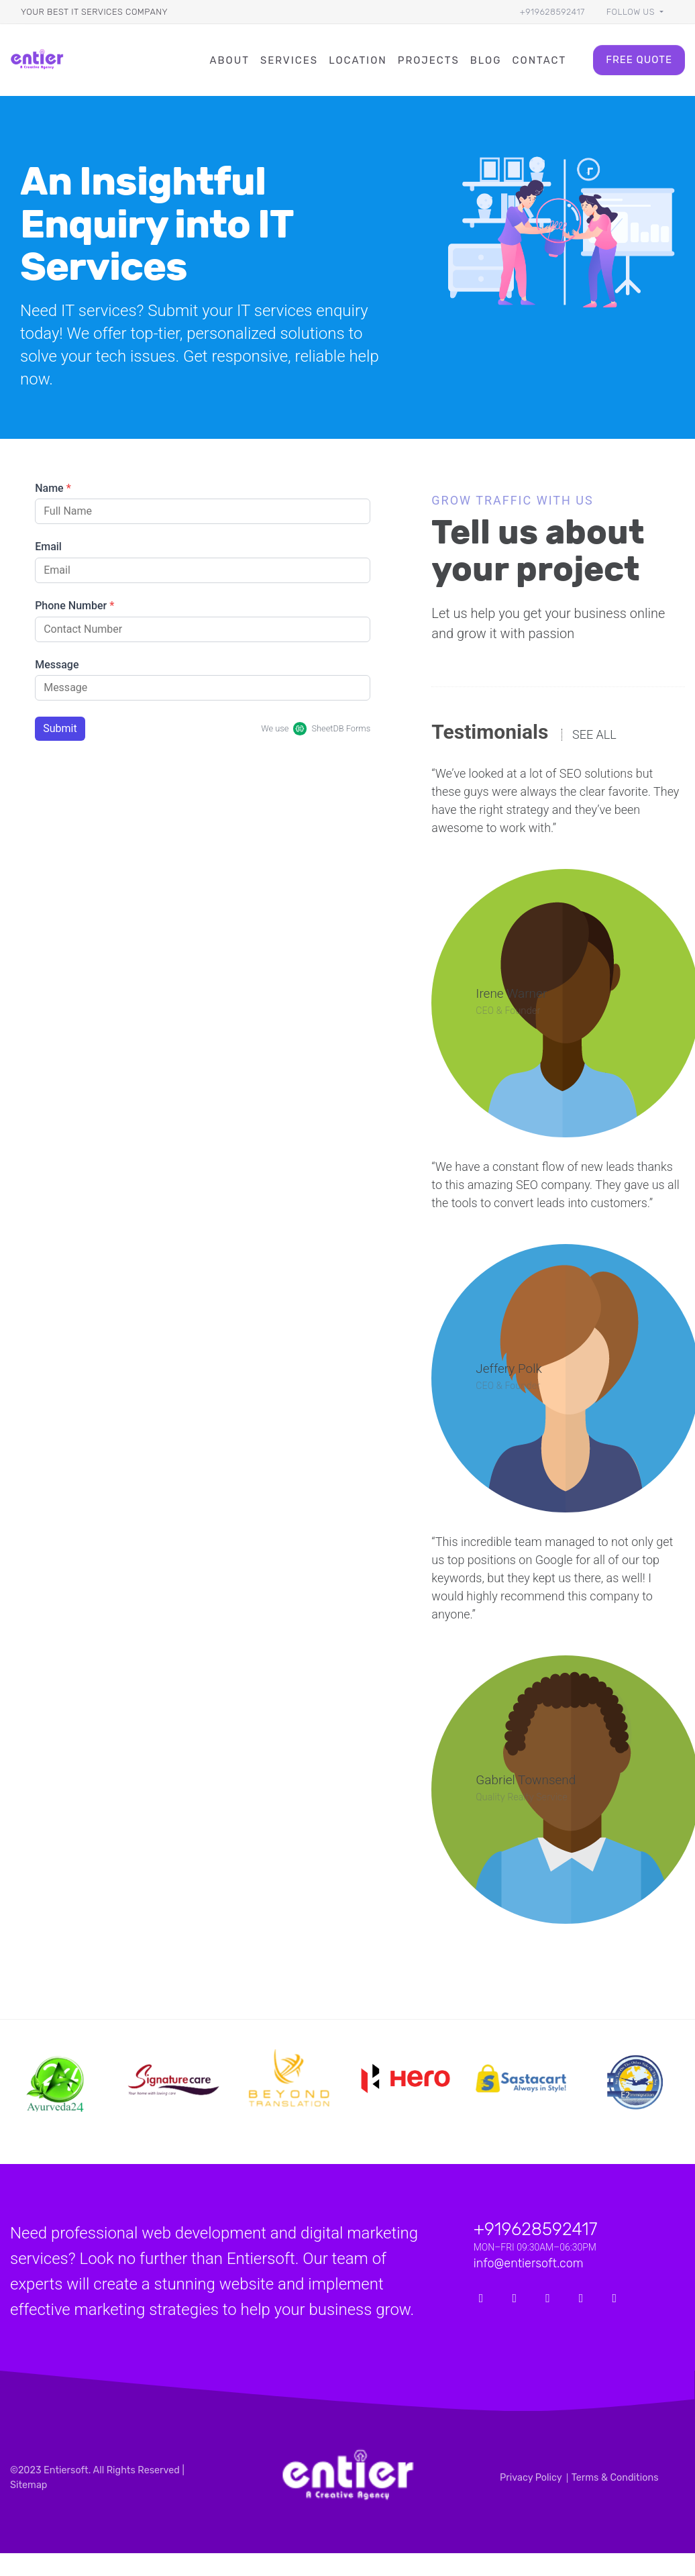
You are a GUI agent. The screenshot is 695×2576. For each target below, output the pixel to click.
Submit (59, 728)
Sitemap (28, 2485)
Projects (429, 60)
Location (358, 60)
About (229, 60)
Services (289, 60)
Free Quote (639, 60)
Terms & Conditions (615, 2478)
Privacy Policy (531, 2477)
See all (594, 735)
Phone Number (74, 605)
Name (53, 488)
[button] (635, 11)
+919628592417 (552, 12)
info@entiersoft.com (529, 2263)
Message (56, 664)
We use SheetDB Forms (315, 728)
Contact (540, 60)
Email (48, 546)
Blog (486, 60)
